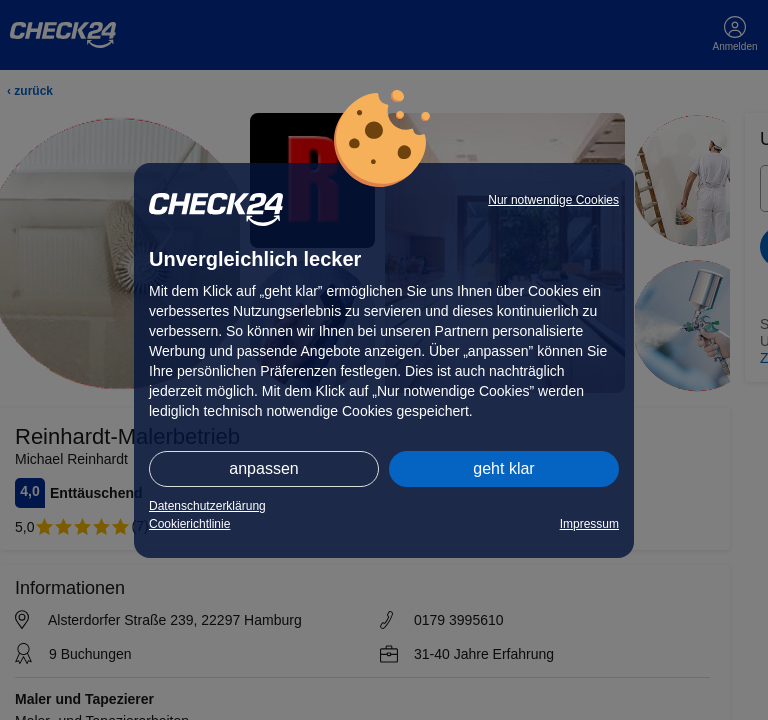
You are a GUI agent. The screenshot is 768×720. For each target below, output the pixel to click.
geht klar (503, 468)
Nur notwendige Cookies (553, 200)
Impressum (589, 524)
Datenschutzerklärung (207, 506)
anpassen (263, 468)
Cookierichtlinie (189, 524)
